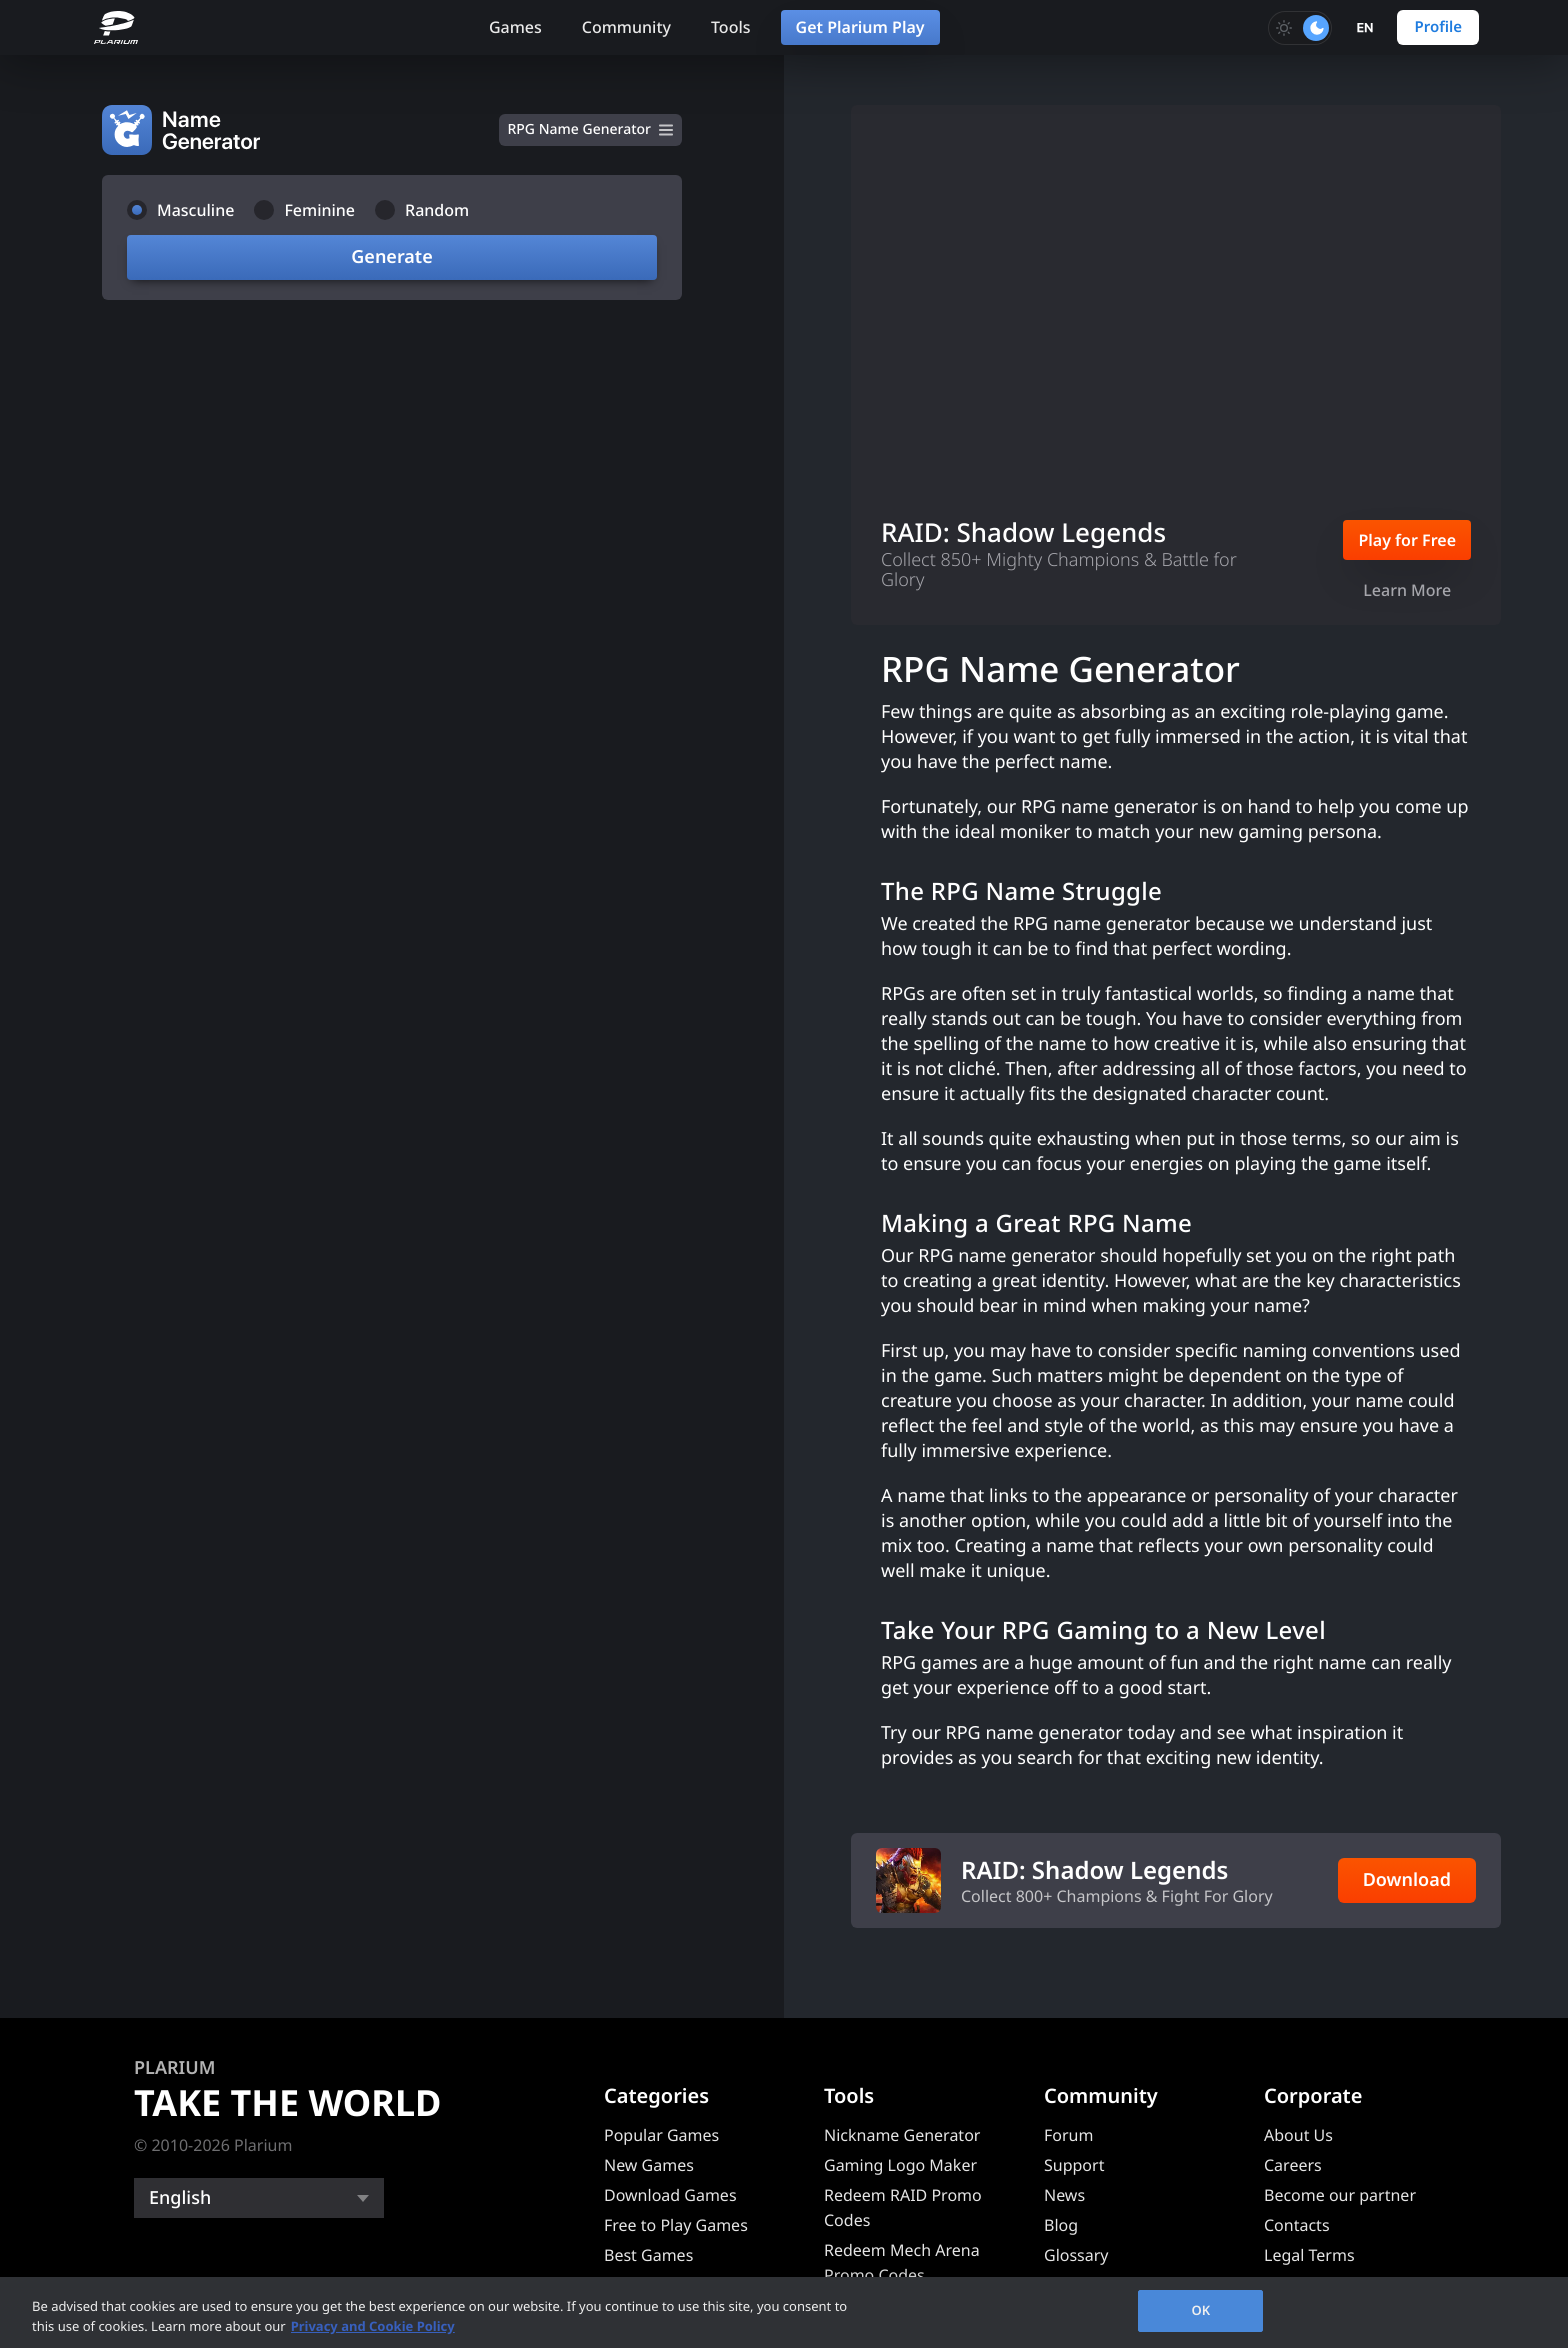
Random (437, 210)
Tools (731, 27)
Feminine (319, 210)
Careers (1293, 2165)
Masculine (195, 210)
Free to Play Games (676, 2225)
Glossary (1076, 2255)
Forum (1068, 2135)
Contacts (1297, 2225)
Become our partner (1340, 2195)
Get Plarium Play (860, 27)
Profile (1438, 27)
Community (626, 27)
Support (1074, 2165)
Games (515, 27)
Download (1407, 1880)
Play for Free (1407, 540)
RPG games (929, 1663)
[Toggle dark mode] (1300, 28)
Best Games (648, 2255)
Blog (1061, 2225)
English (180, 2198)
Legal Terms (1309, 2255)
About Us (1298, 2135)
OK (1200, 2310)
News (1064, 2195)
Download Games (670, 2195)
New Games (649, 2165)
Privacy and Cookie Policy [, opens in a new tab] (373, 2326)
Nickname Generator (902, 2135)
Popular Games (661, 2135)
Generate (391, 257)
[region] (784, 2312)
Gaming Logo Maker (900, 2165)
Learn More (1407, 590)
